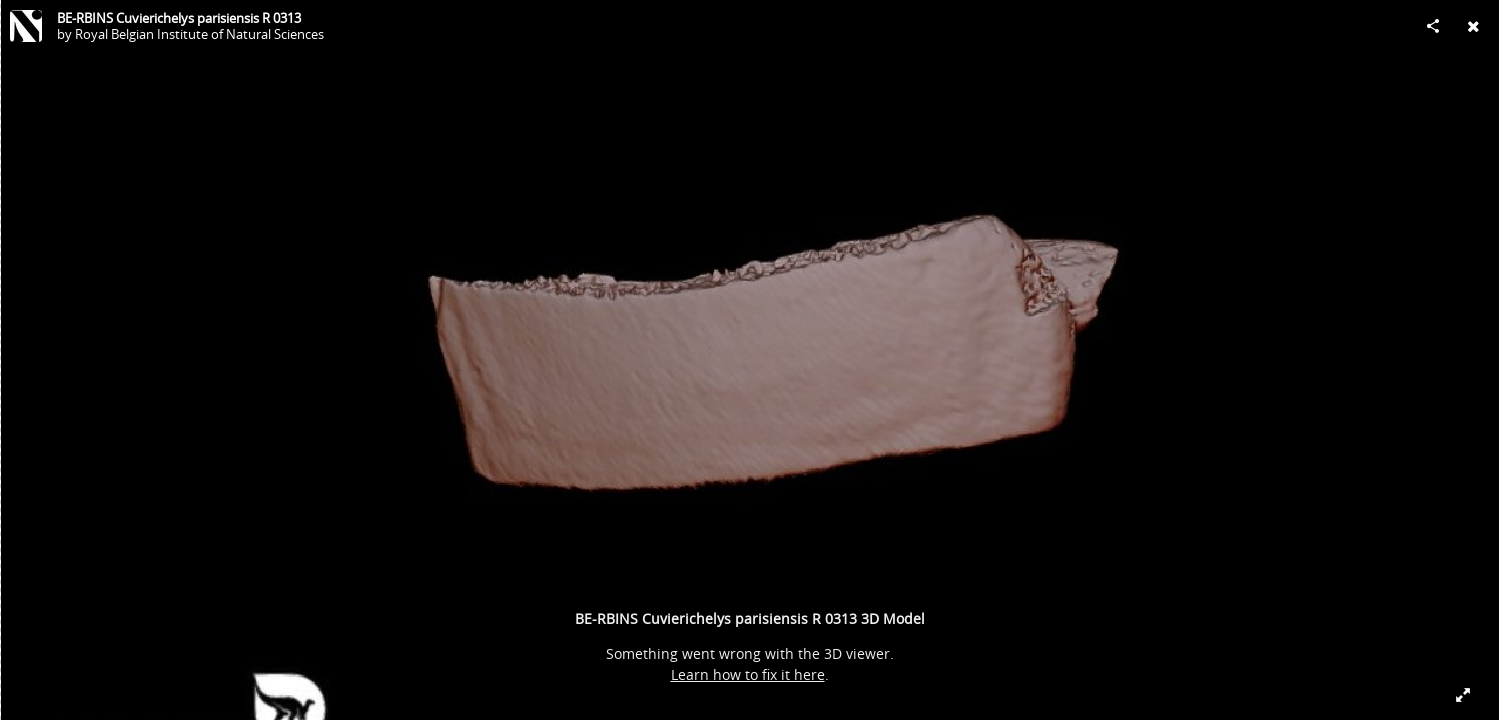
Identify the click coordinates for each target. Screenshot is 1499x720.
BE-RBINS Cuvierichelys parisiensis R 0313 (179, 18)
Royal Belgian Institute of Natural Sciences (199, 34)
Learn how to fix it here (748, 674)
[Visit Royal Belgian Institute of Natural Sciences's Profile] (26, 26)
